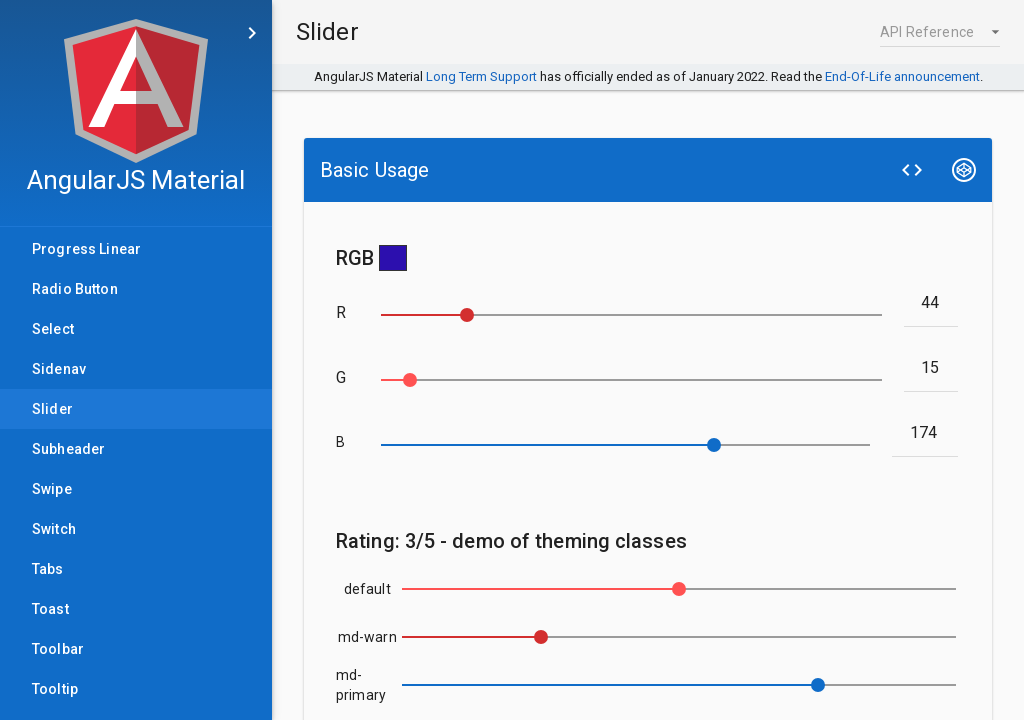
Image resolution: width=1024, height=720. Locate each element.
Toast (50, 615)
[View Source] (912, 170)
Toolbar (58, 655)
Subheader (68, 455)
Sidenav (59, 375)
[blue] (925, 432)
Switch (54, 535)
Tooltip (55, 695)
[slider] (631, 315)
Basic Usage (374, 170)
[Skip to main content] (252, 33)
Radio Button (75, 295)
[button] (940, 32)
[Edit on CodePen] (964, 170)
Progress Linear (86, 255)
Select (53, 335)
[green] (931, 367)
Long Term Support (481, 76)
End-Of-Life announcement (902, 76)
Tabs (48, 575)
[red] (931, 302)
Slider (76, 415)
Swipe (52, 495)
